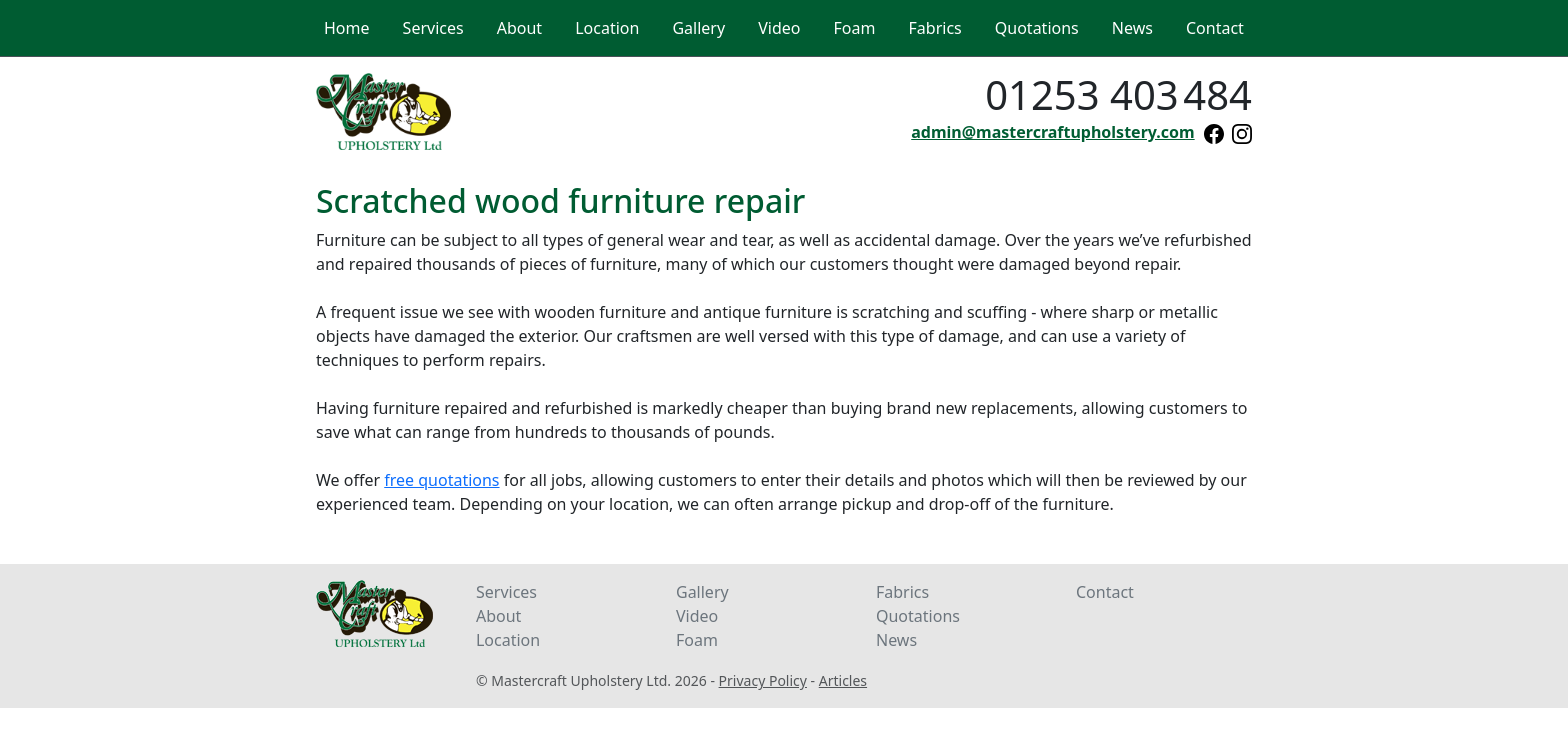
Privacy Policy (763, 680)
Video (697, 616)
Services (506, 592)
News (896, 640)
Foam (697, 640)
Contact (1105, 592)
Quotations (918, 616)
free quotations (441, 480)
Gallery (702, 592)
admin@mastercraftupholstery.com (1052, 132)
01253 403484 (1118, 94)
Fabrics (902, 592)
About (498, 616)
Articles (843, 680)
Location (508, 640)
